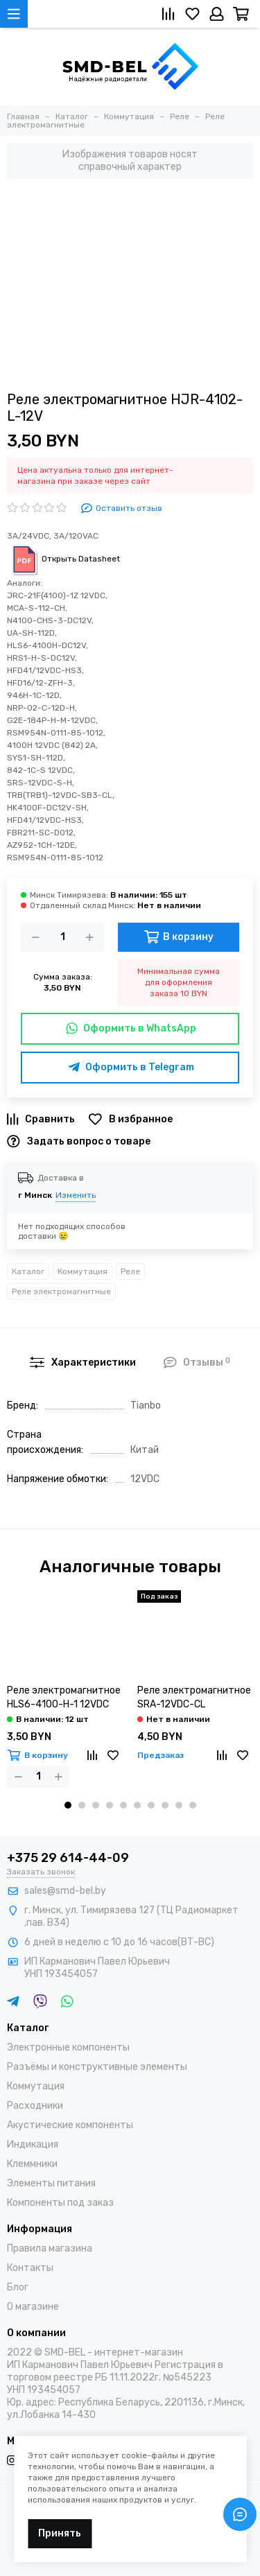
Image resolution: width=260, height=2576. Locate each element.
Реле (130, 1271)
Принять (59, 2533)
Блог (17, 2287)
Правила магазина (49, 2248)
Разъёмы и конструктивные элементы (97, 2067)
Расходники (35, 2106)
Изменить (75, 1195)
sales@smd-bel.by (65, 1891)
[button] (67, 1805)
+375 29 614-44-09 (68, 1857)
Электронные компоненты (68, 2047)
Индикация (32, 2144)
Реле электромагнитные (61, 1291)
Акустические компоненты (70, 2125)
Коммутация (82, 1271)
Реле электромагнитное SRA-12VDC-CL (194, 1697)
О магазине (33, 2307)
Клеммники (32, 2164)
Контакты (30, 2268)
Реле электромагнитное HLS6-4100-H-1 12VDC (64, 1697)
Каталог (28, 1271)
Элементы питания (51, 2183)
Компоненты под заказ (60, 2203)
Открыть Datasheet (63, 559)
